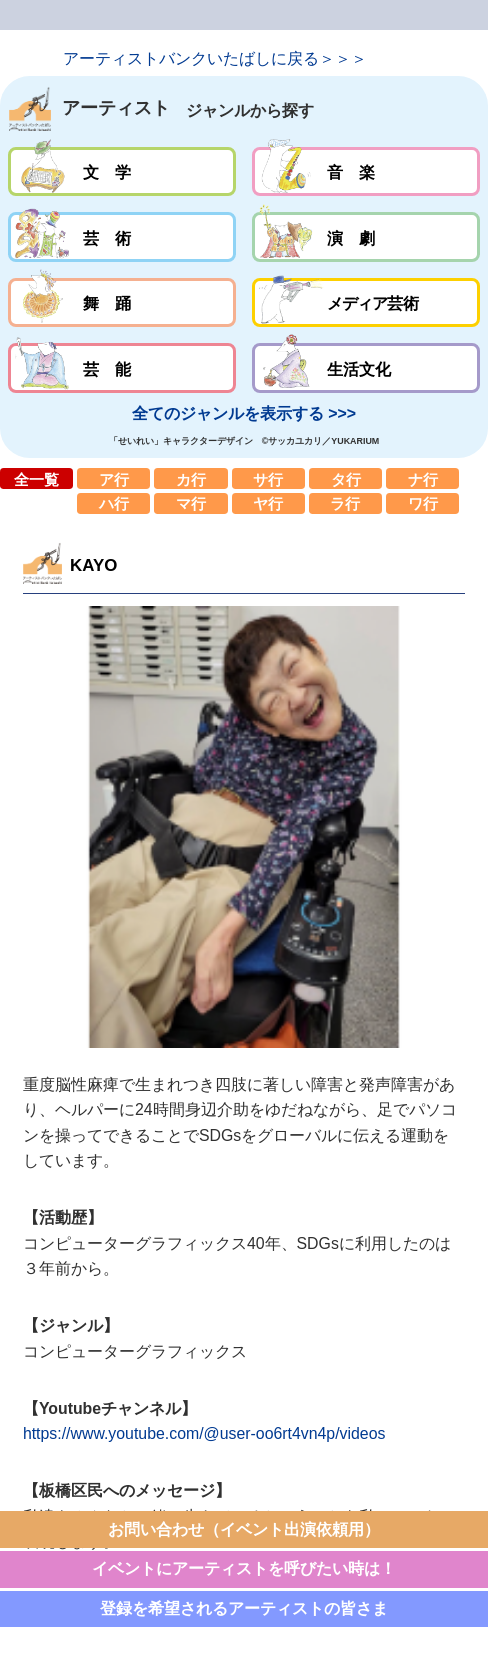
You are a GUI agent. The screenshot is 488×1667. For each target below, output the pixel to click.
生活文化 (365, 368)
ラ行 (345, 503)
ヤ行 (268, 503)
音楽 (365, 172)
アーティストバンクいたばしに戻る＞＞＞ (215, 58)
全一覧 (36, 478)
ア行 (113, 478)
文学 (121, 172)
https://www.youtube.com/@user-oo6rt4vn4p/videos (204, 1433)
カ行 (190, 478)
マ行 (190, 503)
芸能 (121, 368)
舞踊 (121, 303)
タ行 (345, 478)
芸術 (121, 237)
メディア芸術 (365, 303)
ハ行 (113, 503)
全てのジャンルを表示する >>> (244, 413)
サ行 (268, 478)
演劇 (365, 237)
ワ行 (422, 503)
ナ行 (422, 478)
